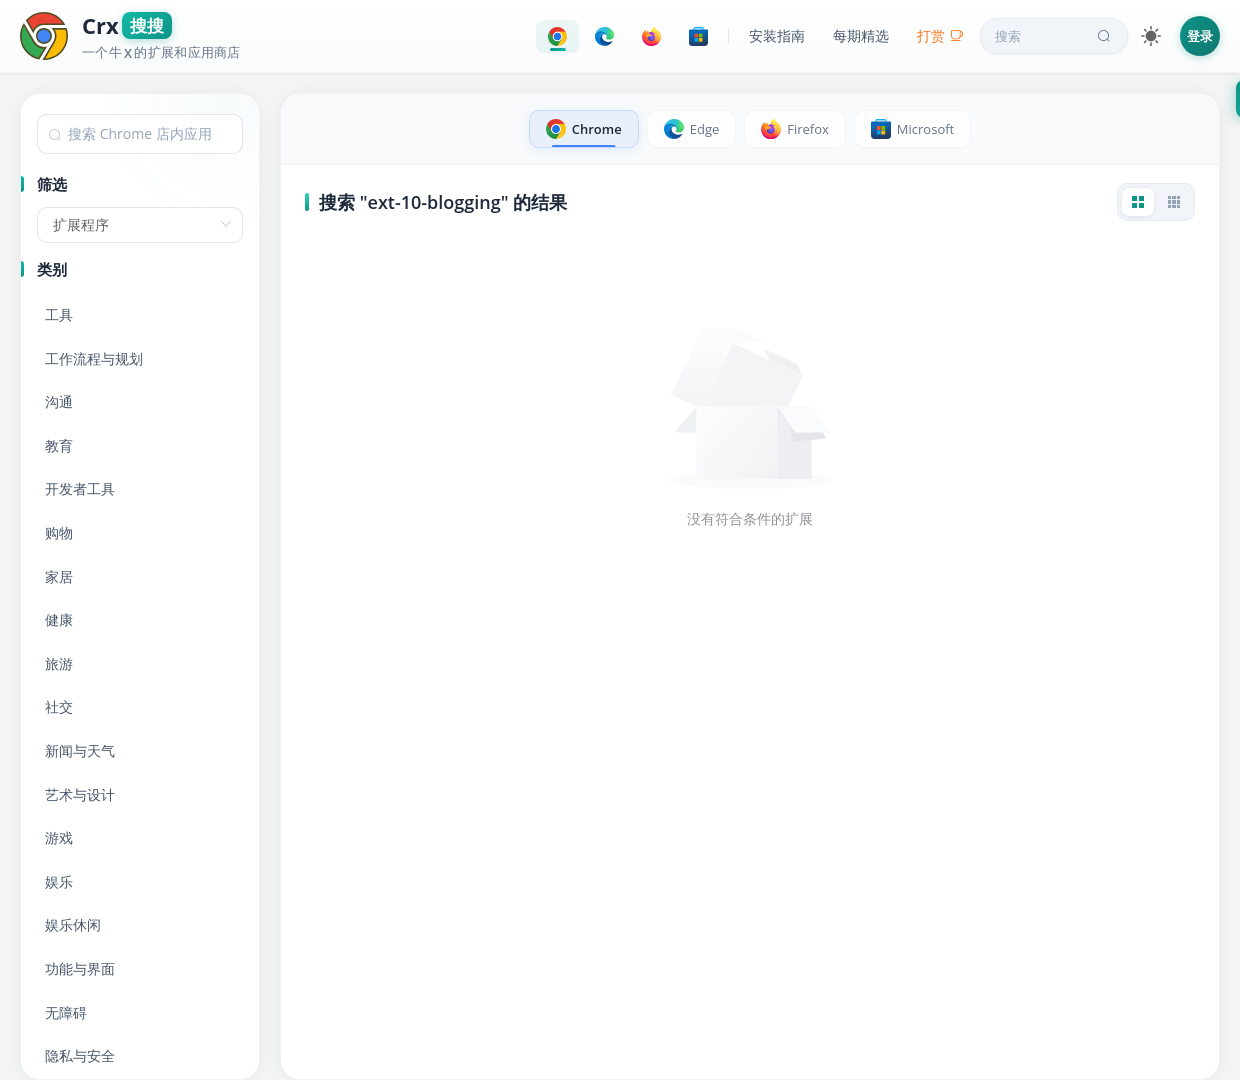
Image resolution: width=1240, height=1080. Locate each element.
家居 (59, 576)
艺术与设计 (80, 794)
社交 (59, 706)
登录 (1200, 36)
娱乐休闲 (73, 924)
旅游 (59, 663)
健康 (59, 619)
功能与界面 (80, 968)
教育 (59, 445)
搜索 (1055, 36)
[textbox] (140, 134)
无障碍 (66, 1012)
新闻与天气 (80, 750)
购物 (59, 532)
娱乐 (59, 881)
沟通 (59, 401)
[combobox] (140, 134)
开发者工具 (80, 488)
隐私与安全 (80, 1055)
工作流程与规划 (94, 358)
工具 (59, 314)
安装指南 (777, 35)
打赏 (940, 35)
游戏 (59, 837)
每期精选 (861, 35)
